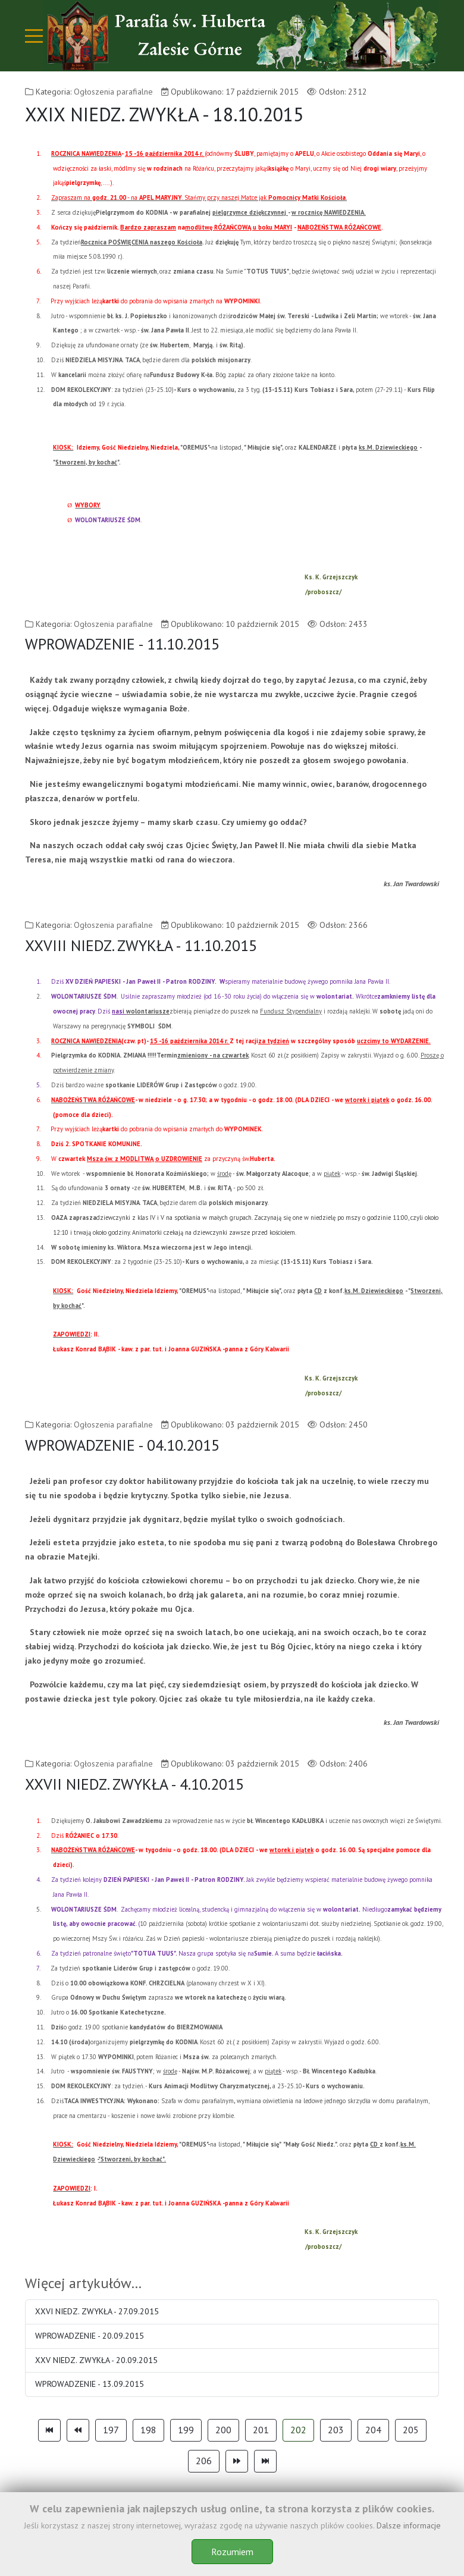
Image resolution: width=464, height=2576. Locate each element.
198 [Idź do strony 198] (148, 2430)
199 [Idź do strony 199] (186, 2430)
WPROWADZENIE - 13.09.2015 (89, 2384)
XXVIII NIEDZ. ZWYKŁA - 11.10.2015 (141, 945)
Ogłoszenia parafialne (113, 91)
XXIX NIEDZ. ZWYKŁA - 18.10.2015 (164, 114)
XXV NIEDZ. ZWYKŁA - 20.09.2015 (96, 2360)
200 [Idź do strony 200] (223, 2430)
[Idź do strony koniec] (265, 2461)
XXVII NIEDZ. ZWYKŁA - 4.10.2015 (134, 1784)
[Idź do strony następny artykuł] (236, 2461)
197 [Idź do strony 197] (111, 2430)
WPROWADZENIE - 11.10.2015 (122, 644)
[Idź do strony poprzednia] (78, 2430)
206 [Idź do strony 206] (204, 2461)
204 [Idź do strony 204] (373, 2430)
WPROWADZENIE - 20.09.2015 (89, 2335)
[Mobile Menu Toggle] (34, 36)
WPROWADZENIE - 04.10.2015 (122, 1445)
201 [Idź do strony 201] (261, 2430)
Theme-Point (206, 2547)
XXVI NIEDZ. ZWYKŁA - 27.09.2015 (97, 2311)
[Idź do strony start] (49, 2430)
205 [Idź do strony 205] (411, 2430)
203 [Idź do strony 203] (336, 2430)
